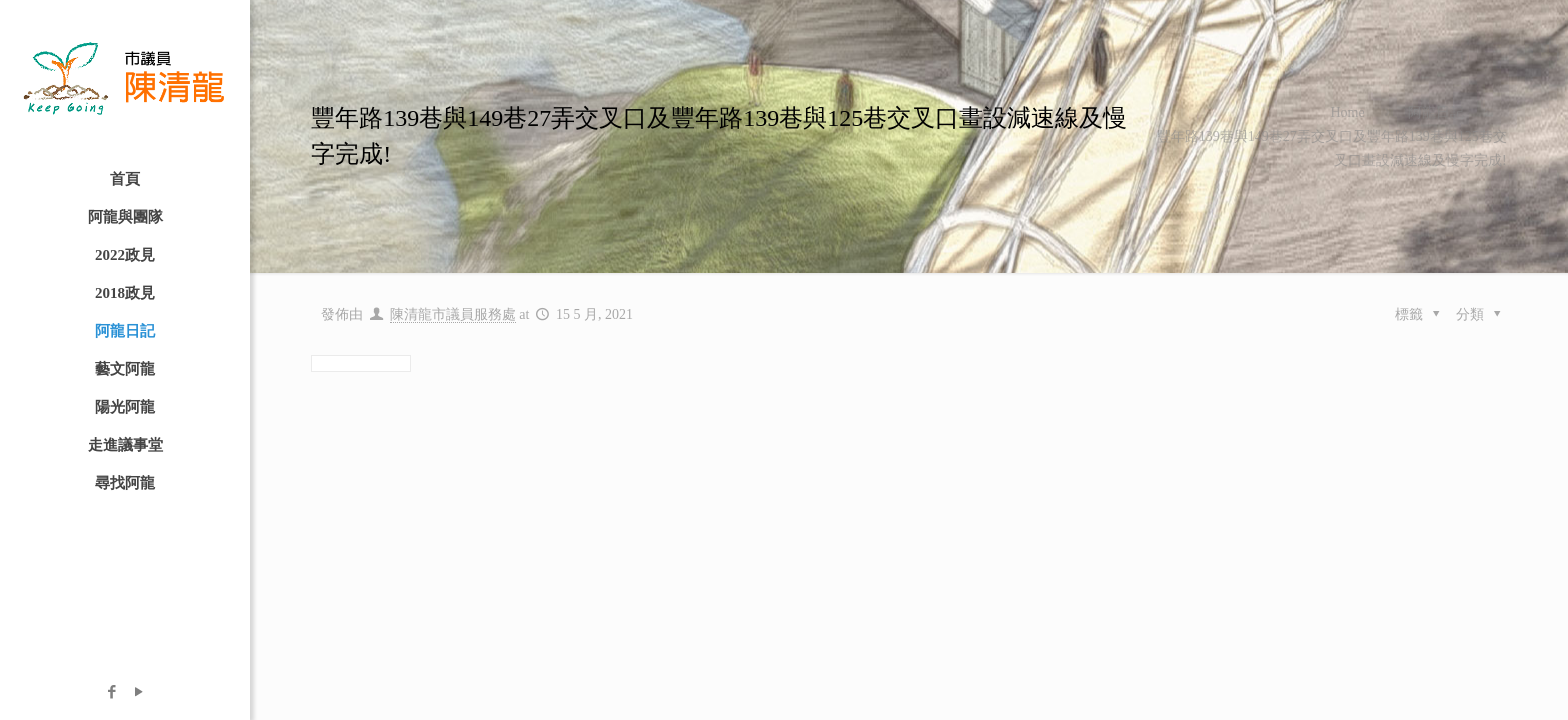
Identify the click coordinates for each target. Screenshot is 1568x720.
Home (1347, 112)
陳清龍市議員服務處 (453, 314)
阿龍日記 (1436, 112)
